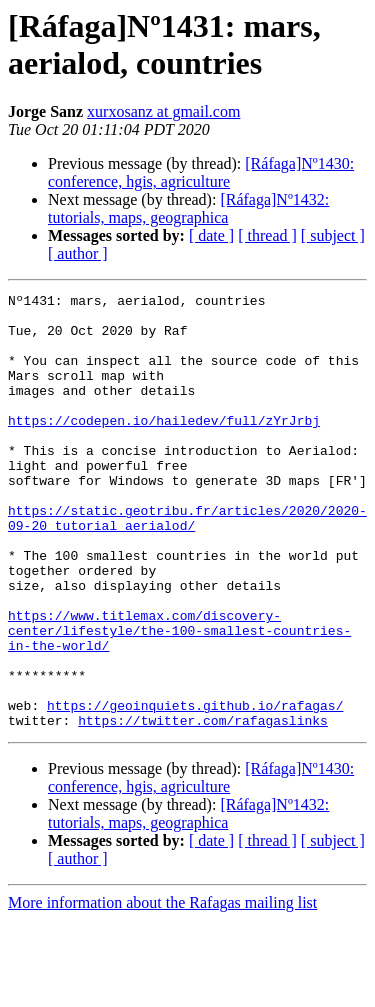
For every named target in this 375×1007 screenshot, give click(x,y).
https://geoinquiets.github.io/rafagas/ (195, 789)
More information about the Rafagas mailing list (162, 989)
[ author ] (78, 253)
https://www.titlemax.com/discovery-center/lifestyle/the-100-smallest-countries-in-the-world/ (179, 699)
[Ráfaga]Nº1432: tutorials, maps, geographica (188, 208)
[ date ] (211, 235)
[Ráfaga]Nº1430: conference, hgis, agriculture (201, 172)
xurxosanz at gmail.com (163, 111)
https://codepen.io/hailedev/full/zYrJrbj (164, 447)
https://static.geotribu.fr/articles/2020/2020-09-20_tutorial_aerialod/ (187, 564)
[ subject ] (333, 235)
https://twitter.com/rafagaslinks (203, 807)
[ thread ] (267, 235)
